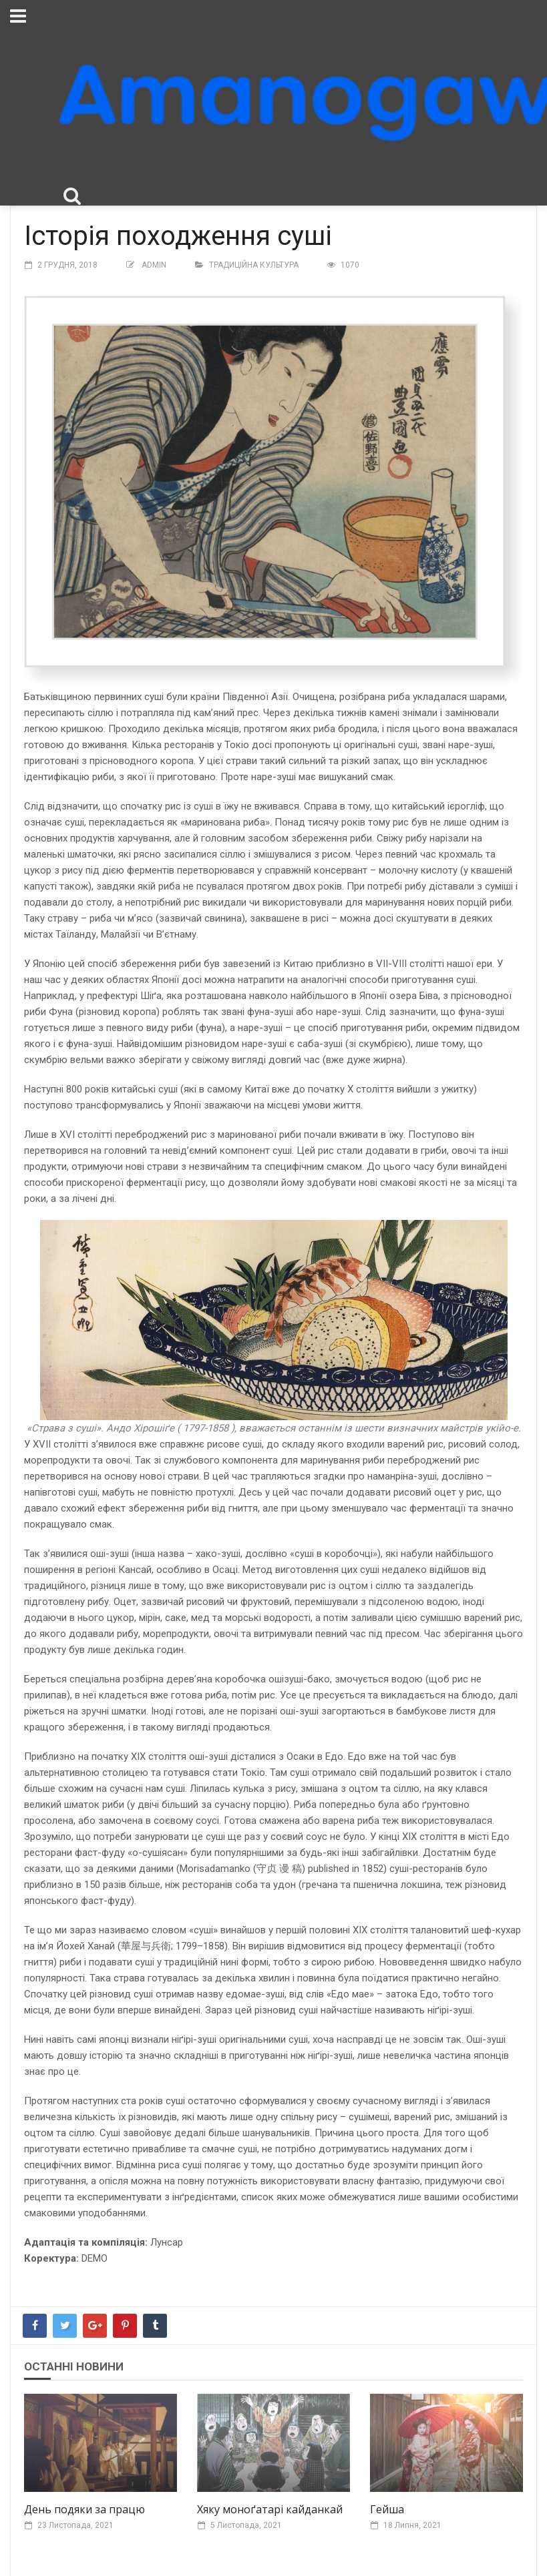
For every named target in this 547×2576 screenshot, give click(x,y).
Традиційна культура (254, 265)
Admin (154, 265)
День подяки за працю (84, 2509)
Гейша (387, 2509)
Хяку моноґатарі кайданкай (270, 2509)
